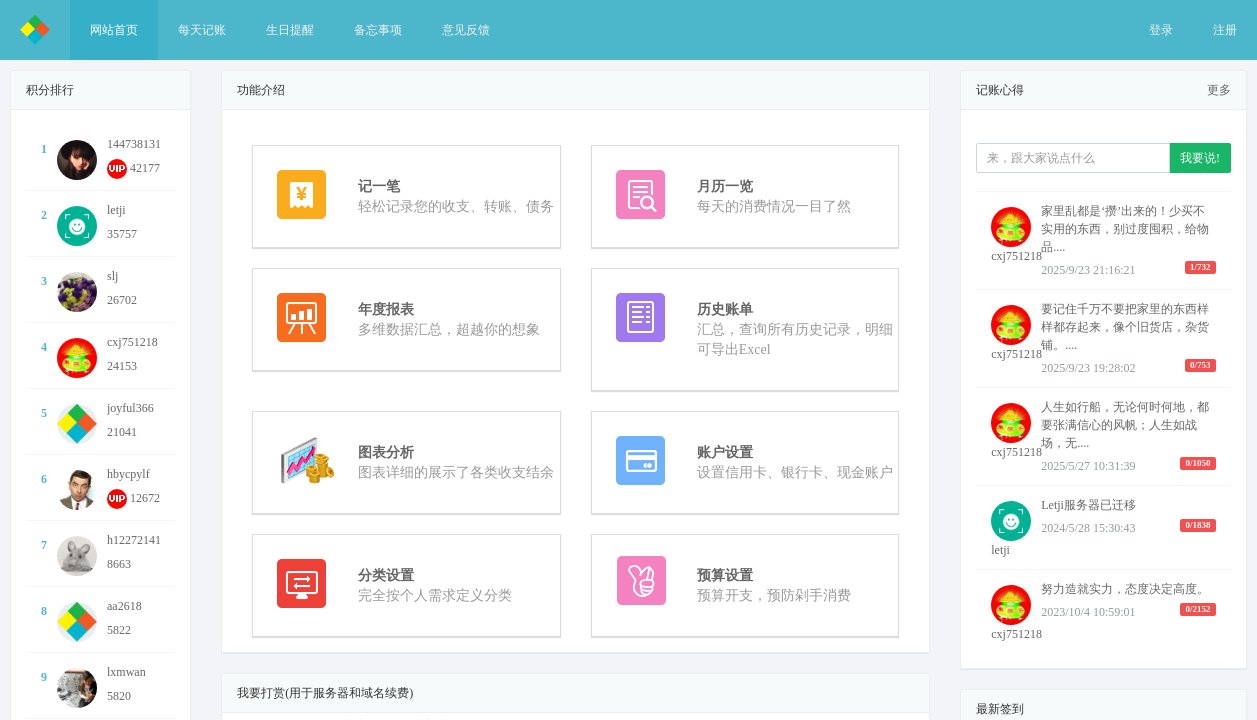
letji (116, 210)
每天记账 (202, 30)
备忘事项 (378, 30)
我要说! (1200, 158)
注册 (1225, 30)
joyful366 (130, 408)
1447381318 (137, 144)
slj (112, 276)
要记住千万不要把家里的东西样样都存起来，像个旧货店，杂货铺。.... (1125, 327)
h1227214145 (140, 540)
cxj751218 (132, 342)
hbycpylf (128, 474)
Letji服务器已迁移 (1088, 505)
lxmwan (126, 672)
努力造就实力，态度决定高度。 (1125, 589)
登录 (1161, 30)
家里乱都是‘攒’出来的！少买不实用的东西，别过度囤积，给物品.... (1125, 229)
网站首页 (114, 30)
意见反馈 (466, 30)
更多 (1219, 90)
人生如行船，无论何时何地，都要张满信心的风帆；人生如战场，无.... (1125, 425)
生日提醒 (290, 30)
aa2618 (124, 606)
